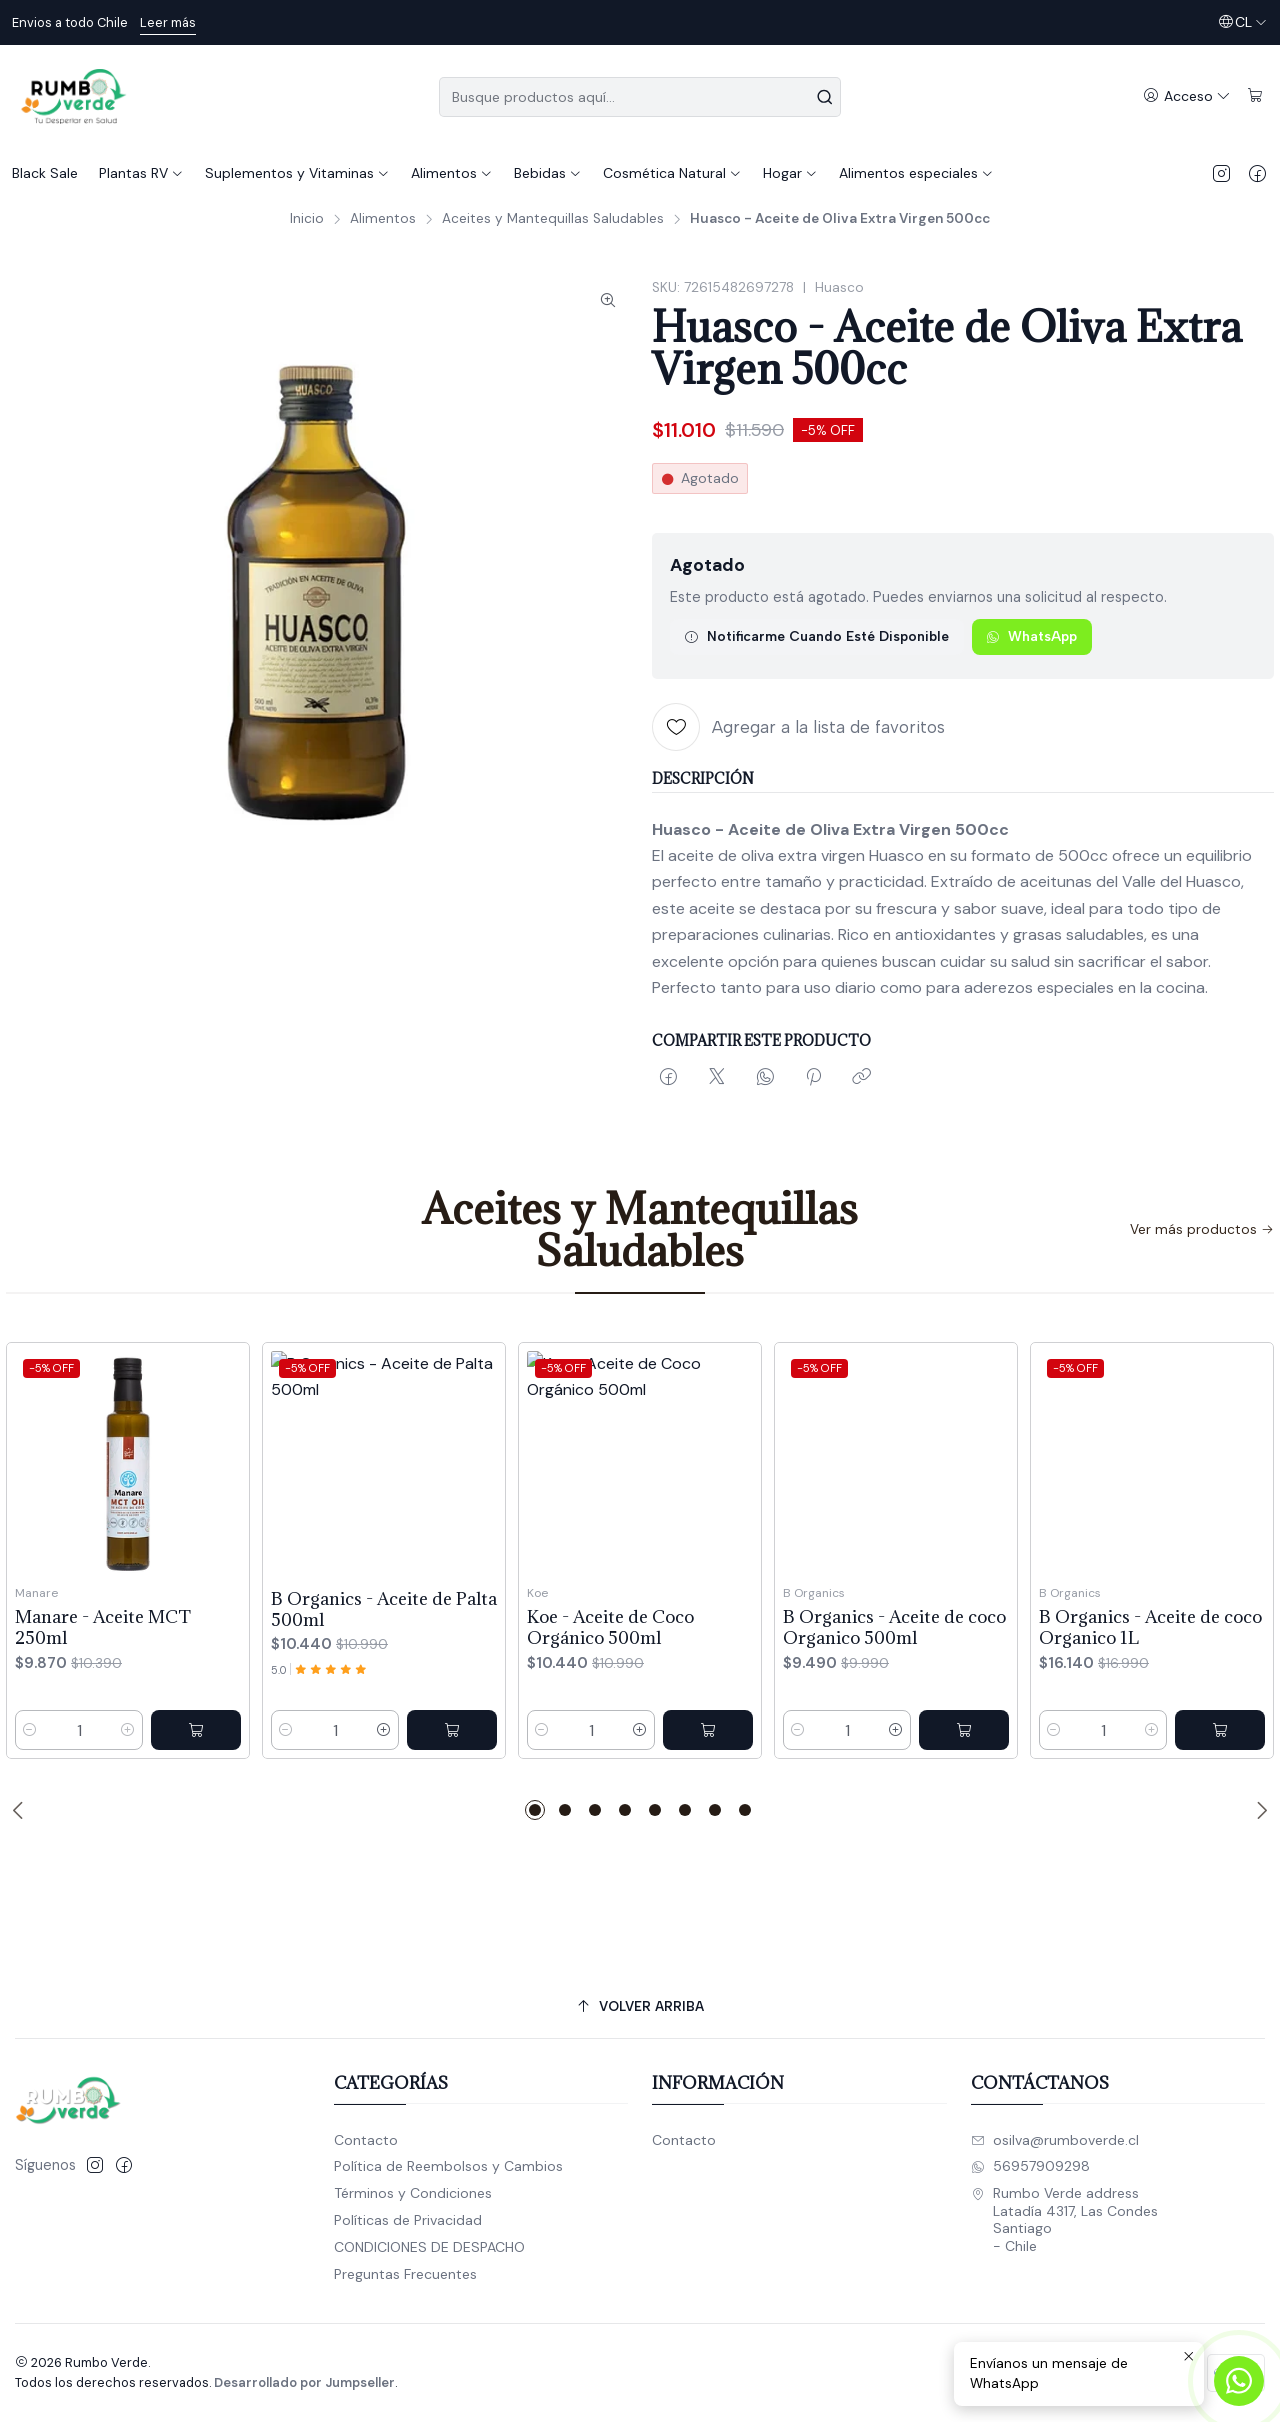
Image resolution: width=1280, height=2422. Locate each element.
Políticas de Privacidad (408, 2220)
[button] (535, 1810)
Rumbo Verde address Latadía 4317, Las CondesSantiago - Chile (1064, 2219)
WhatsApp (1031, 636)
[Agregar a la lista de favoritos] (798, 727)
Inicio (307, 219)
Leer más (168, 22)
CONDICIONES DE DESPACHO (429, 2247)
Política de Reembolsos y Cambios (448, 2166)
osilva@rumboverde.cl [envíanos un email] (1055, 2140)
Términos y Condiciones (413, 2193)
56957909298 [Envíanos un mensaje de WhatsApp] (1030, 2166)
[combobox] (640, 97)
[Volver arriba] (640, 2006)
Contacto (366, 2140)
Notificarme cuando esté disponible (816, 636)
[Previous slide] (21, 1810)
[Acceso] (1187, 96)
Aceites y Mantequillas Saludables (553, 219)
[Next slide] (1259, 1810)
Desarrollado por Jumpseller (304, 2382)
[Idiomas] (1242, 22)
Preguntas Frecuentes (405, 2274)
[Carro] (1255, 96)
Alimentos (383, 219)
